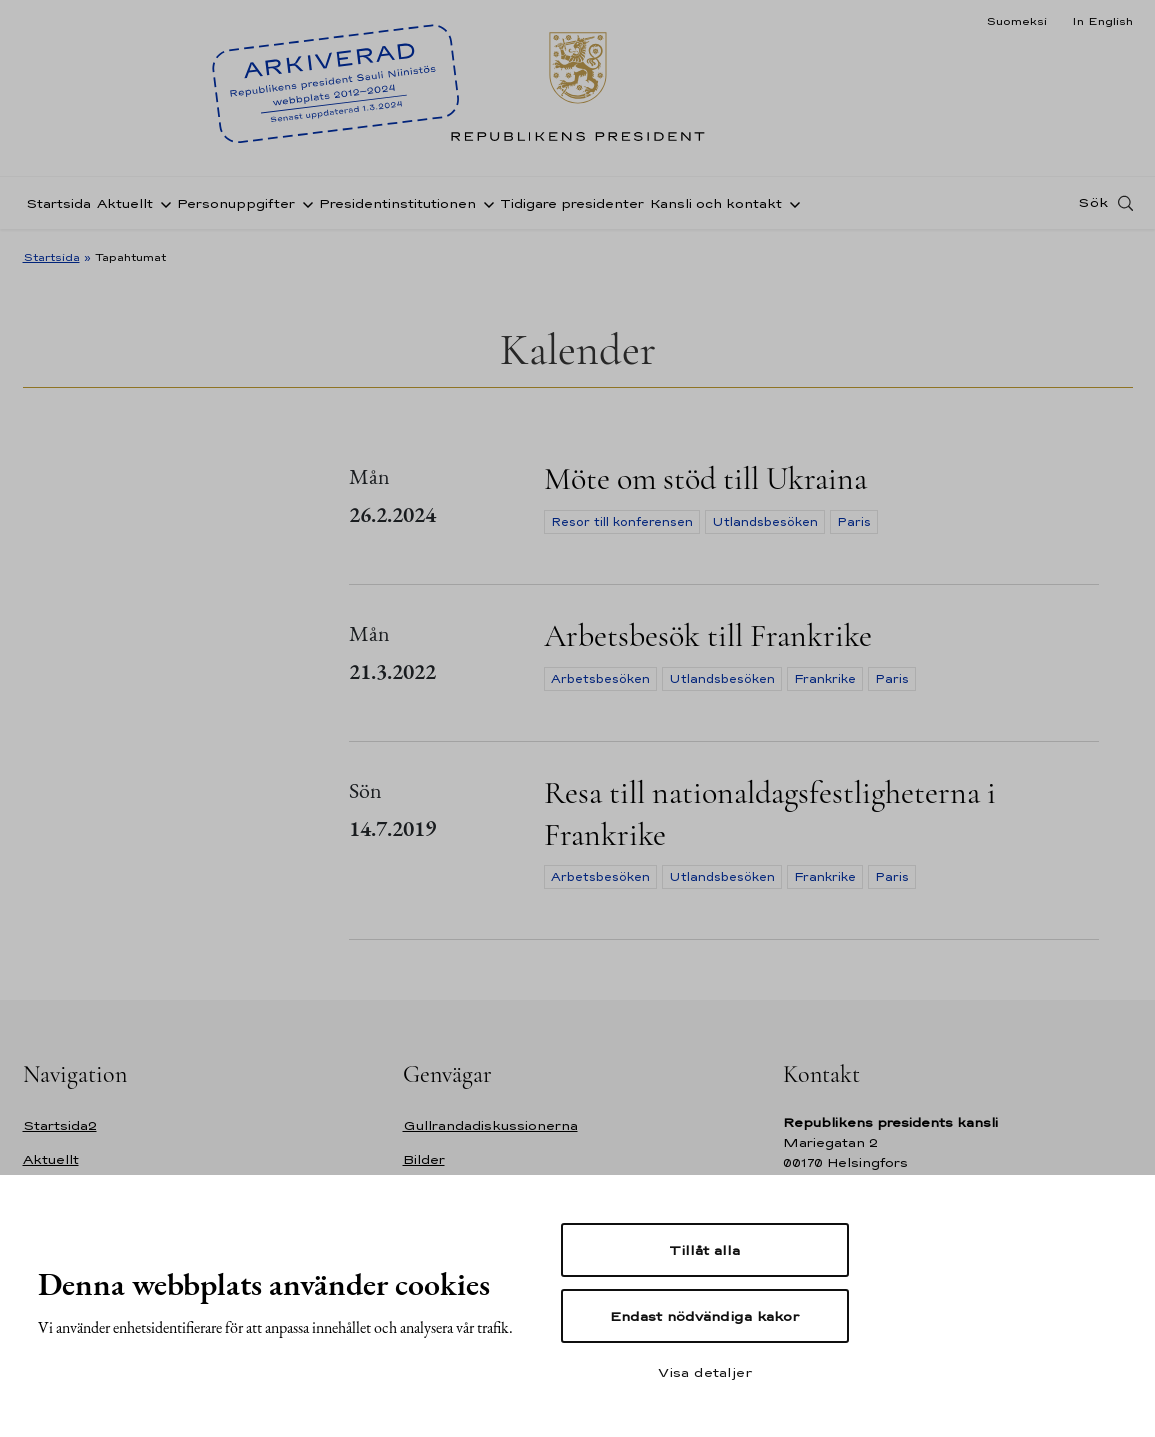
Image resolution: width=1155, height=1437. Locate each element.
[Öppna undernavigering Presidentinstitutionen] (485, 203)
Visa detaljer (705, 1372)
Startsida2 (60, 1125)
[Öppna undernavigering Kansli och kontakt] (791, 203)
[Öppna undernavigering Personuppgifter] (304, 203)
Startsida (58, 203)
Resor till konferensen (622, 522)
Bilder (424, 1159)
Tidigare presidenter (572, 203)
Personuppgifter (236, 203)
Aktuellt (125, 203)
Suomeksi (1016, 21)
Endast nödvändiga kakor (704, 1316)
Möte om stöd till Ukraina (705, 478)
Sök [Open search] (1093, 203)
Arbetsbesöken (600, 679)
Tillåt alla (704, 1250)
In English (1102, 21)
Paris (854, 522)
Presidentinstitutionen (397, 203)
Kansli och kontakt (716, 203)
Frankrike (825, 679)
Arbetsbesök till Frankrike (708, 635)
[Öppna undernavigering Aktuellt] (162, 203)
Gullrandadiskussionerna (490, 1125)
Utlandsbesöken (765, 522)
